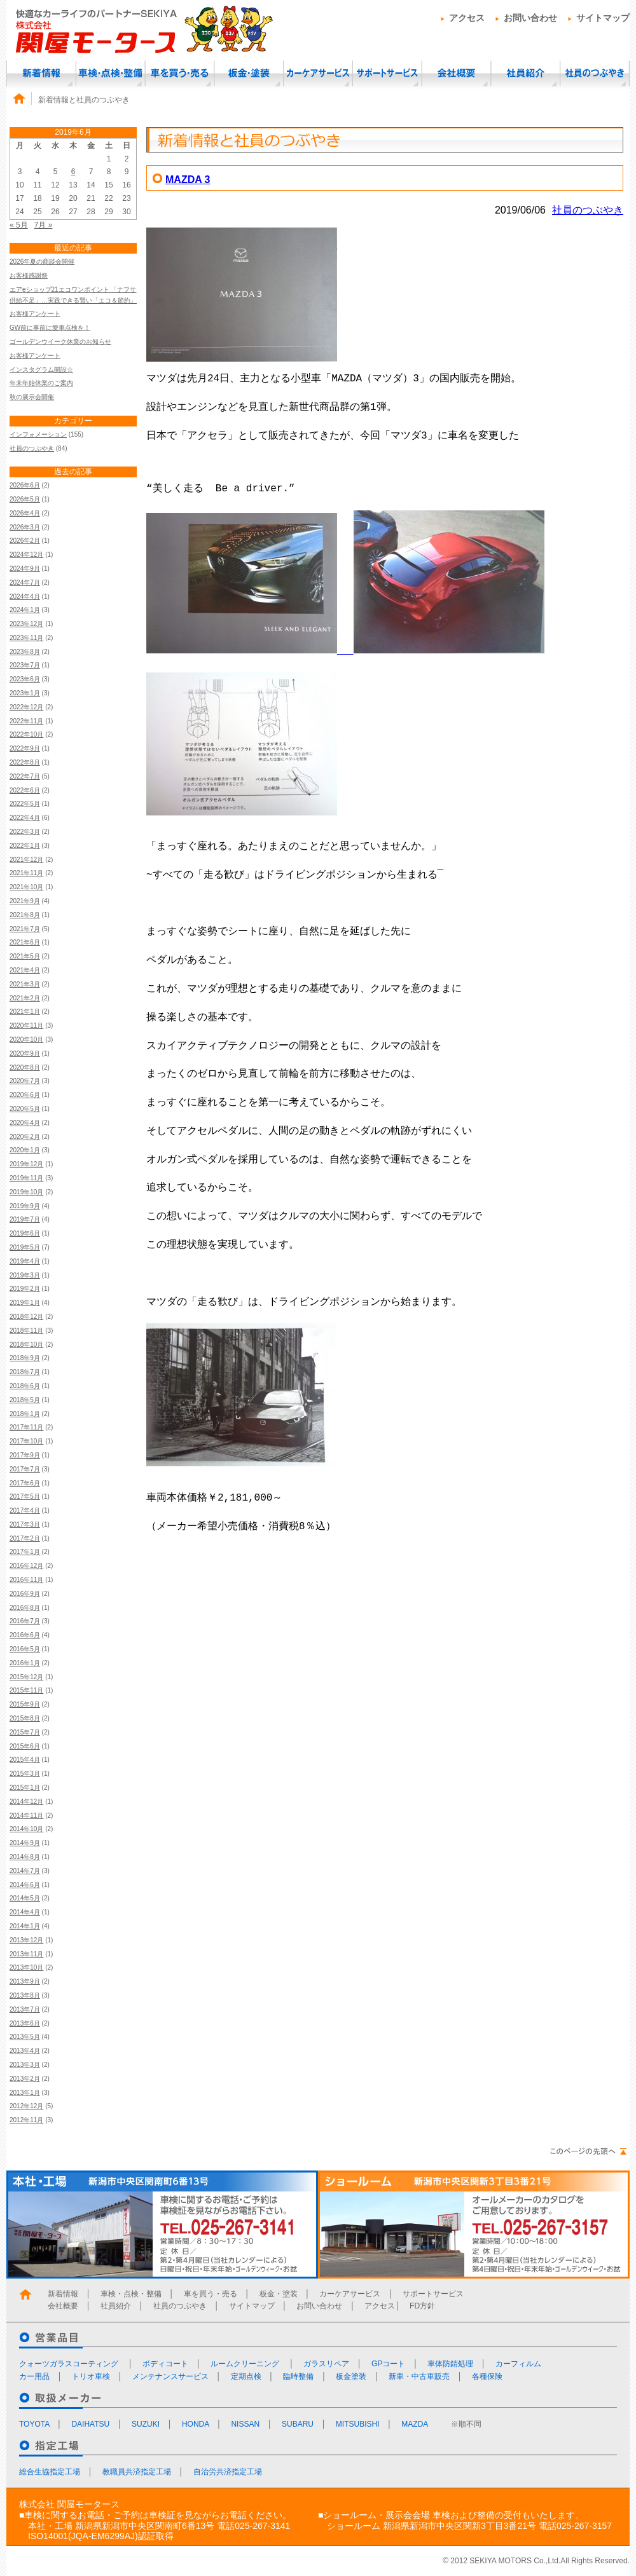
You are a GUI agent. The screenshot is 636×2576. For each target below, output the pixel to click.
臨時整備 (298, 2376)
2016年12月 (26, 1565)
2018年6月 (25, 1385)
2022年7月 (25, 776)
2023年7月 (25, 665)
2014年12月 (26, 1801)
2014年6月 (25, 1884)
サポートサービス (387, 73)
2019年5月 (25, 1247)
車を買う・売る (179, 73)
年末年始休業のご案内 (41, 382)
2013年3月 (25, 2064)
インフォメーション (38, 434)
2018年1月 (25, 1413)
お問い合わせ (530, 18)
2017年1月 (25, 1551)
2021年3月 (25, 984)
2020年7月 (25, 1080)
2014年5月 (25, 1898)
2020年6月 (25, 1094)
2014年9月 (25, 1842)
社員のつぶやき (595, 73)
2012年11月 (26, 2119)
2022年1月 (25, 845)
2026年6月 (25, 485)
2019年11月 (26, 1178)
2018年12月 (26, 1316)
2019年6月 (25, 1233)
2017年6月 (25, 1483)
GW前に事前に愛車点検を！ (50, 327)
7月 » (43, 225)
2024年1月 (25, 609)
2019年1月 (25, 1302)
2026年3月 (25, 527)
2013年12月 (26, 1940)
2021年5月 (25, 956)
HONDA (195, 2424)
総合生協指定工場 (49, 2471)
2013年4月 (25, 2050)
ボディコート (165, 2363)
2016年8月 (25, 1607)
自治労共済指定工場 (227, 2471)
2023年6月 (25, 679)
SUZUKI (146, 2424)
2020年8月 (25, 1067)
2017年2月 (25, 1538)
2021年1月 (25, 1011)
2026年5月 (25, 499)
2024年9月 (25, 568)
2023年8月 (25, 651)
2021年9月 (25, 900)
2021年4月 (25, 970)
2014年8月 (25, 1856)
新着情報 (41, 73)
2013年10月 (26, 1967)
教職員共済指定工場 (136, 2471)
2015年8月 (25, 1718)
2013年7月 (25, 2009)
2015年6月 (25, 1746)
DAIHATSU (90, 2424)
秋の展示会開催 (32, 396)
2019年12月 (26, 1164)
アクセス (467, 18)
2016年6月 (25, 1635)
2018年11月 (26, 1330)
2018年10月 (26, 1344)
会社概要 (456, 73)
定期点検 (246, 2376)
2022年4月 (25, 817)
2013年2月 (25, 2078)
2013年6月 (25, 2023)
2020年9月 (25, 1053)
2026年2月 (25, 540)
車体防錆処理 (450, 2363)
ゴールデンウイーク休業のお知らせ (60, 341)
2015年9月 (25, 1704)
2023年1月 (25, 693)
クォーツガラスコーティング (69, 2363)
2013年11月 (26, 1954)
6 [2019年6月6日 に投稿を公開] (73, 171)
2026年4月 (25, 513)
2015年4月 (25, 1759)
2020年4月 (25, 1122)
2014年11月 (26, 1815)
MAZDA (414, 2424)
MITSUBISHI (358, 2424)
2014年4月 (25, 1912)
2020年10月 (26, 1039)
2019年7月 (25, 1219)
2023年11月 (26, 637)
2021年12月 (26, 859)
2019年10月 (26, 1192)
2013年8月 (25, 1995)
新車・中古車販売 (419, 2376)
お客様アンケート (35, 313)
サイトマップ (603, 18)
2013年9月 (25, 1981)
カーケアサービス (317, 73)
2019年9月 (25, 1206)
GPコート (388, 2363)
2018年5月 (25, 1399)
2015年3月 (25, 1773)
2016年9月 (25, 1593)
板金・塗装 (248, 73)
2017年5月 (25, 1496)
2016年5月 (25, 1649)
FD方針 (422, 2305)
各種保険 (487, 2376)
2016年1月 (25, 1662)
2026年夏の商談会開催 (42, 261)
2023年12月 (26, 623)
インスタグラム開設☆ (41, 369)
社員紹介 (525, 73)
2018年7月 (25, 1371)
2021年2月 (25, 998)
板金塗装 (351, 2376)
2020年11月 (26, 1025)
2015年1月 (25, 1787)
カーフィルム (518, 2363)
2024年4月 (25, 596)
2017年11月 (26, 1427)
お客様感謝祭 (29, 275)
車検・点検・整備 (110, 73)
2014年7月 (25, 1870)
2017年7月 (25, 1469)
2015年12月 (26, 1676)
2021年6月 (25, 942)
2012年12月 (26, 2105)
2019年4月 (25, 1261)
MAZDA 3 (188, 179)
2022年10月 (26, 734)
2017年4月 (25, 1510)
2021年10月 (26, 886)
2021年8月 (25, 914)
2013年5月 (25, 2036)
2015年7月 (25, 1732)
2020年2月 (25, 1136)
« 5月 (19, 225)
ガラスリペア (326, 2363)
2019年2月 (25, 1288)
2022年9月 (25, 748)
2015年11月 (26, 1690)
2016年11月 (26, 1579)
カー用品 (34, 2376)
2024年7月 (25, 582)
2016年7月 (25, 1621)
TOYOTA (34, 2424)
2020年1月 (25, 1150)
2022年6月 (25, 790)
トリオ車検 (91, 2376)
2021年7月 (25, 928)
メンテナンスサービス (170, 2376)
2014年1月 (25, 1926)
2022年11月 (26, 721)
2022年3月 (25, 831)
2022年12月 (26, 707)
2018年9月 (25, 1357)
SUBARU (298, 2424)
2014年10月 (26, 1828)
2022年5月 (25, 803)
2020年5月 (25, 1108)
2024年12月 (26, 554)
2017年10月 (26, 1441)
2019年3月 (25, 1275)
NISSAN (245, 2424)
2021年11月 (26, 872)
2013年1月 (25, 2092)
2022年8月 (25, 762)
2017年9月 (25, 1455)
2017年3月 (25, 1524)
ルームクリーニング (246, 2363)
